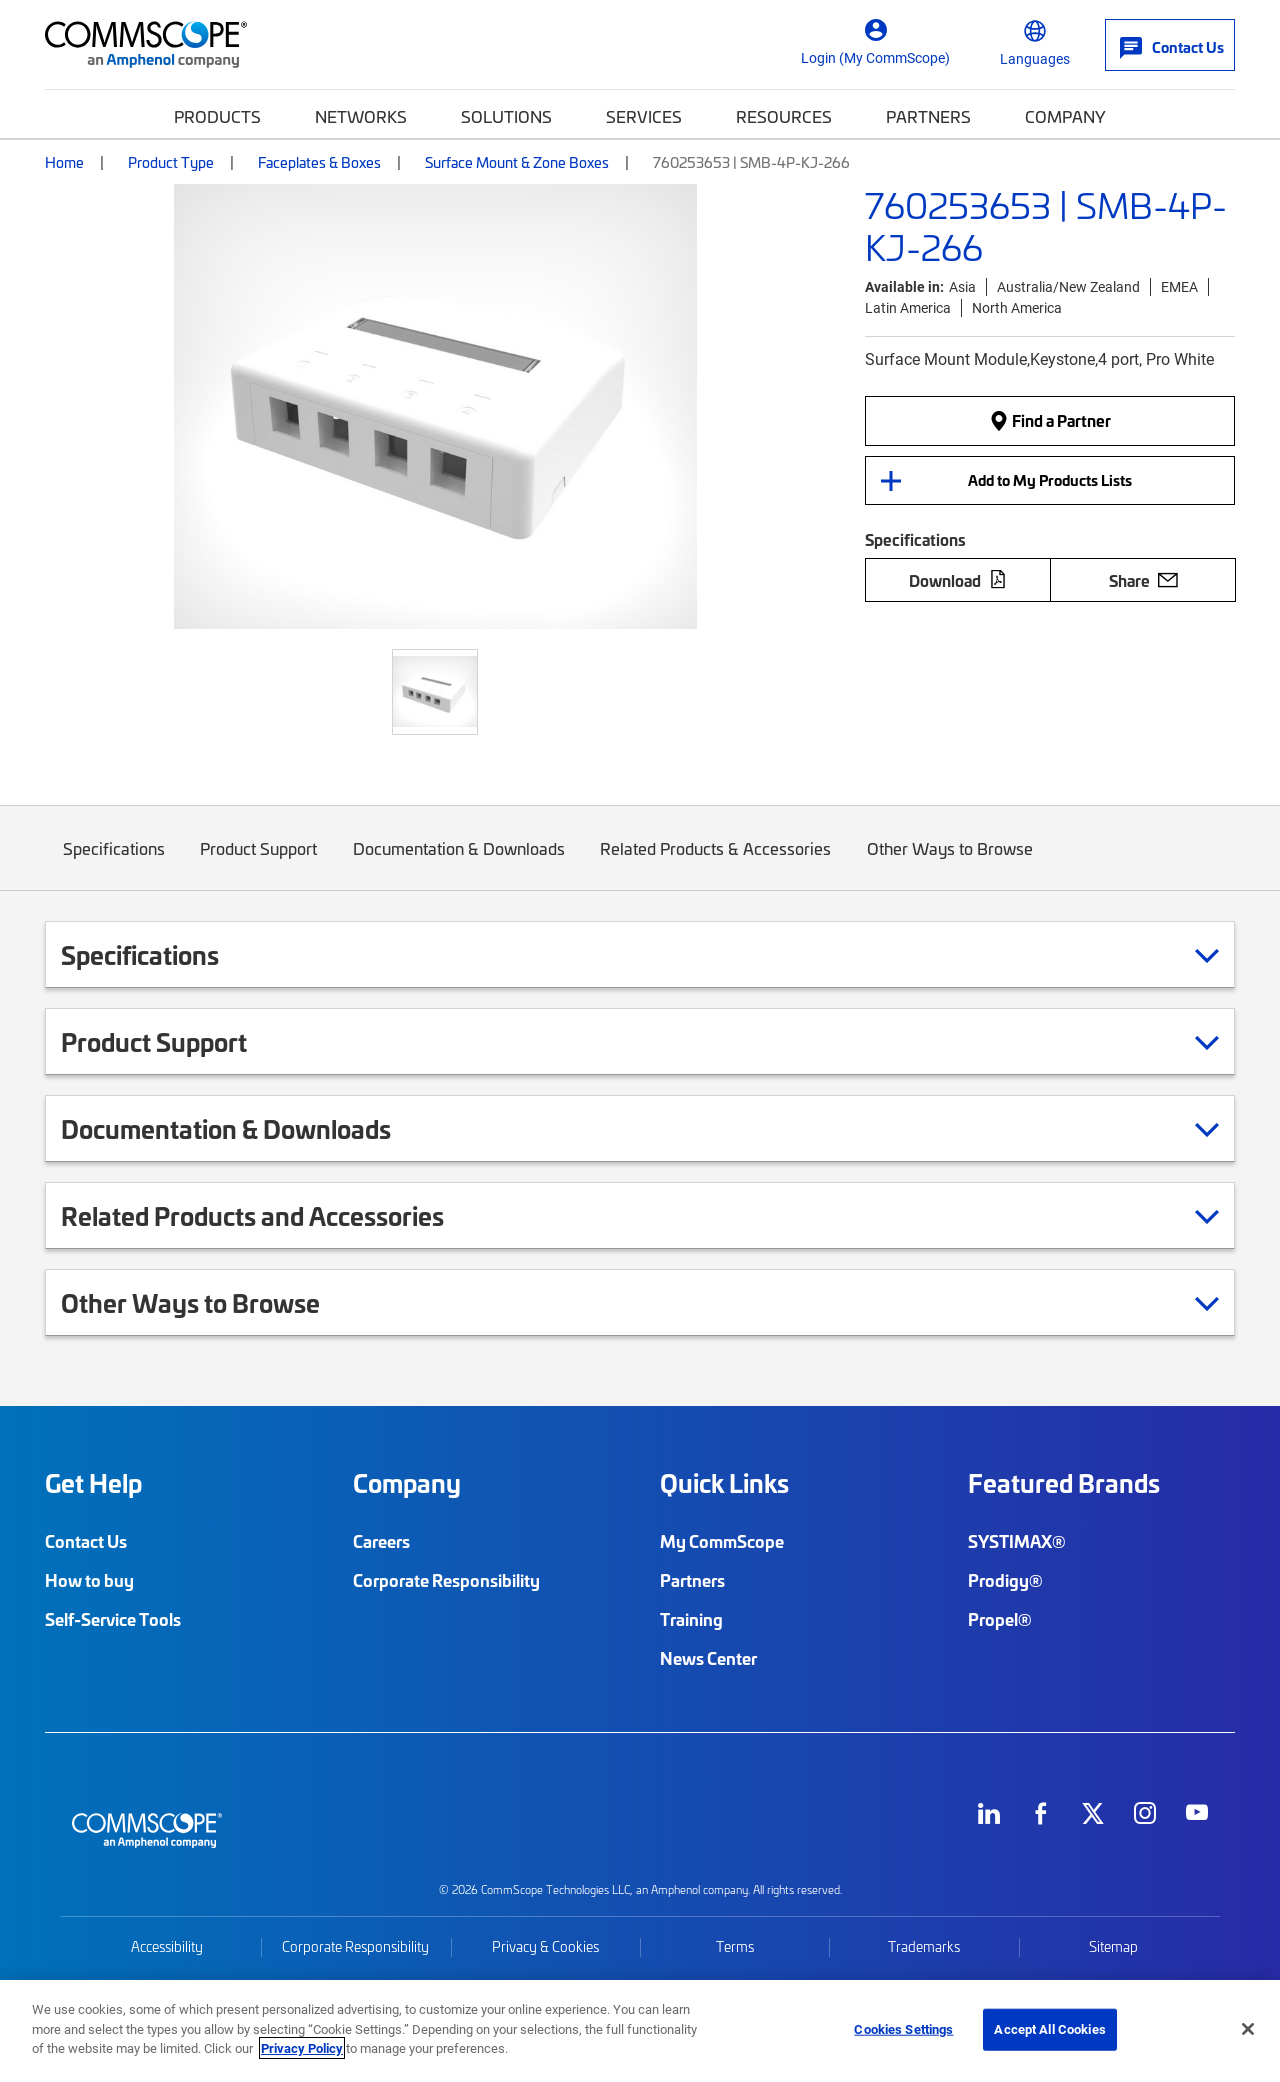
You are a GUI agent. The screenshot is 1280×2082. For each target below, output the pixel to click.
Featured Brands (1064, 1483)
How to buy (89, 1580)
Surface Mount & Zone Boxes (517, 162)
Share (1143, 580)
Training (691, 1619)
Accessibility (167, 1946)
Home (64, 162)
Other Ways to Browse (950, 863)
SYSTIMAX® (1017, 1541)
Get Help (93, 1483)
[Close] (1248, 2029)
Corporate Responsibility (446, 1580)
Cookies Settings (903, 2029)
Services (644, 116)
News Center (708, 1658)
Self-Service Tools (113, 1619)
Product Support (259, 863)
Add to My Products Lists (1050, 480)
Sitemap (1113, 1946)
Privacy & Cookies (545, 1946)
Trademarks (924, 1946)
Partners (928, 116)
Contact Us (86, 1541)
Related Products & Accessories (716, 863)
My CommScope (722, 1541)
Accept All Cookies (1049, 2029)
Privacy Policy (302, 2048)
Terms (735, 1946)
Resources (784, 116)
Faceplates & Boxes (319, 162)
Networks (361, 116)
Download (958, 580)
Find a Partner (1050, 420)
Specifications (114, 863)
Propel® (1000, 1619)
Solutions (506, 116)
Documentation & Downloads (459, 863)
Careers (381, 1541)
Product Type (171, 162)
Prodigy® (1005, 1580)
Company (1065, 116)
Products (217, 116)
